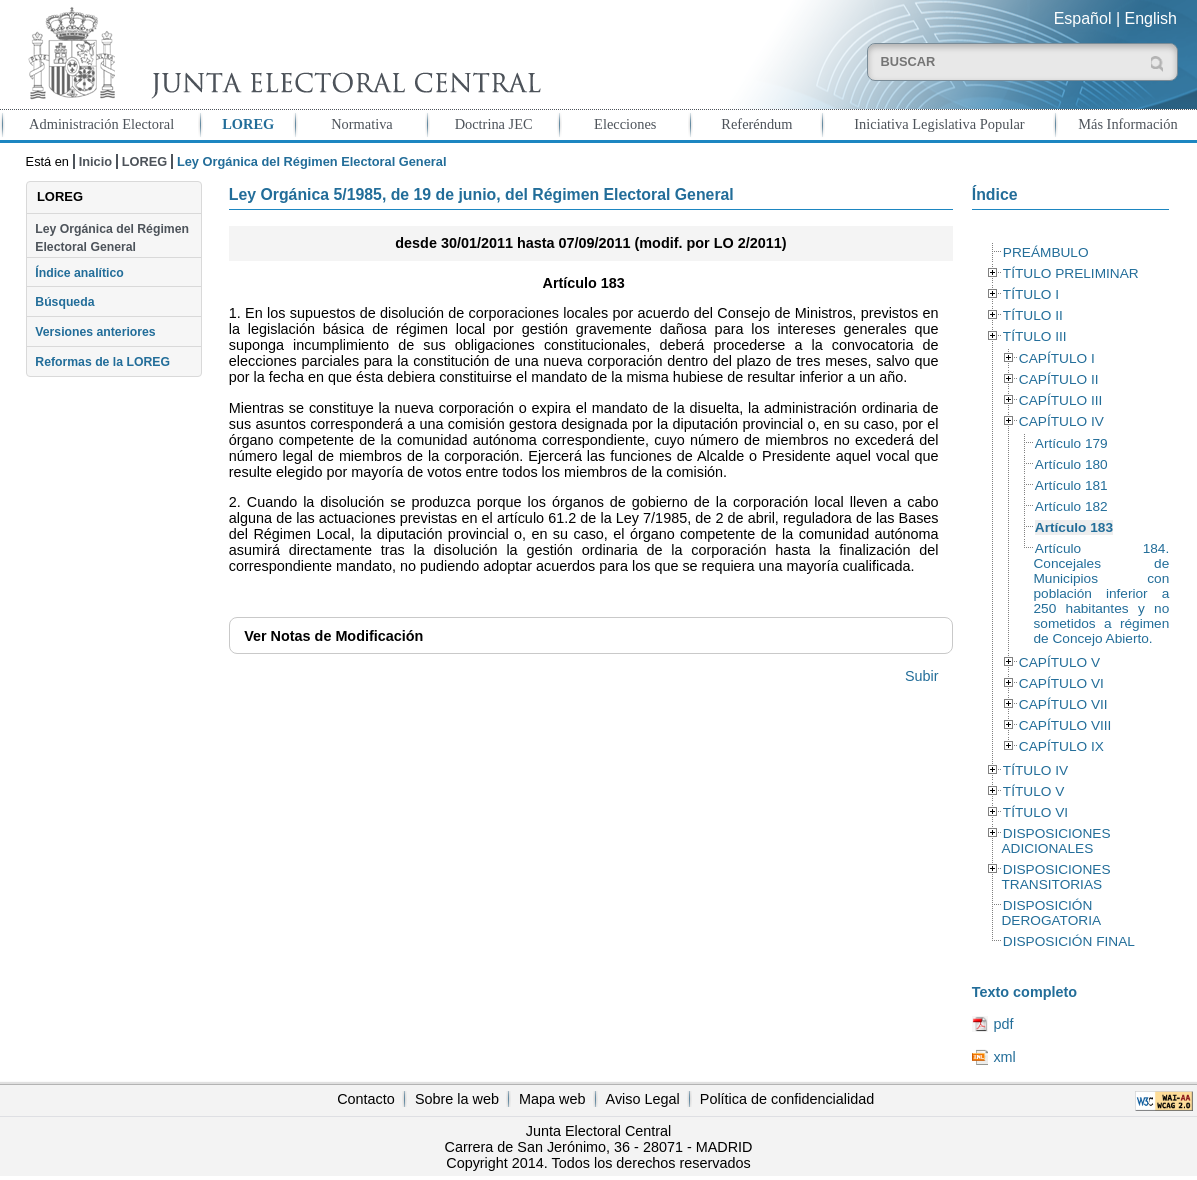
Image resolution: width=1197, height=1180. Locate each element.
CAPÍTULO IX (1061, 746)
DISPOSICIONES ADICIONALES (1055, 841)
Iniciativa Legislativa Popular (939, 124)
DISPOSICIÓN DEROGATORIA (1051, 913)
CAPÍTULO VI (1061, 683)
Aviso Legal (643, 1099)
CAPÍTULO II (1059, 379)
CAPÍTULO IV (1061, 421)
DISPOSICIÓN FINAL (1069, 941)
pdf (1003, 1024)
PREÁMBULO (1046, 252)
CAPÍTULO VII (1063, 704)
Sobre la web (457, 1099)
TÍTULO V (1033, 791)
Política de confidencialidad (787, 1099)
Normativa (362, 124)
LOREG (248, 124)
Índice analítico (79, 273)
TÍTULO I (1031, 294)
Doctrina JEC (494, 124)
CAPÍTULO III (1060, 400)
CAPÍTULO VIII (1065, 725)
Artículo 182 (1071, 506)
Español (1083, 18)
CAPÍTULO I (1057, 358)
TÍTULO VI (1035, 812)
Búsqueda (64, 302)
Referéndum (756, 124)
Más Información (1128, 124)
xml (1004, 1057)
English (1151, 18)
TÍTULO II (1033, 315)
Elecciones (625, 124)
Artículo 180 (1071, 464)
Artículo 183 (1074, 527)
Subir (922, 676)
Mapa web (552, 1099)
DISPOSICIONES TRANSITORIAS (1055, 877)
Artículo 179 (1071, 443)
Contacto (366, 1099)
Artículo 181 (1071, 485)
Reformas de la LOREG (102, 362)
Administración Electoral (101, 124)
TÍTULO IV (1035, 770)
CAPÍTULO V (1059, 662)
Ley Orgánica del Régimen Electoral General (112, 238)
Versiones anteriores (95, 332)
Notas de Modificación (333, 636)
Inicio (95, 161)
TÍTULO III (1035, 336)
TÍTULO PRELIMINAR (1071, 273)
